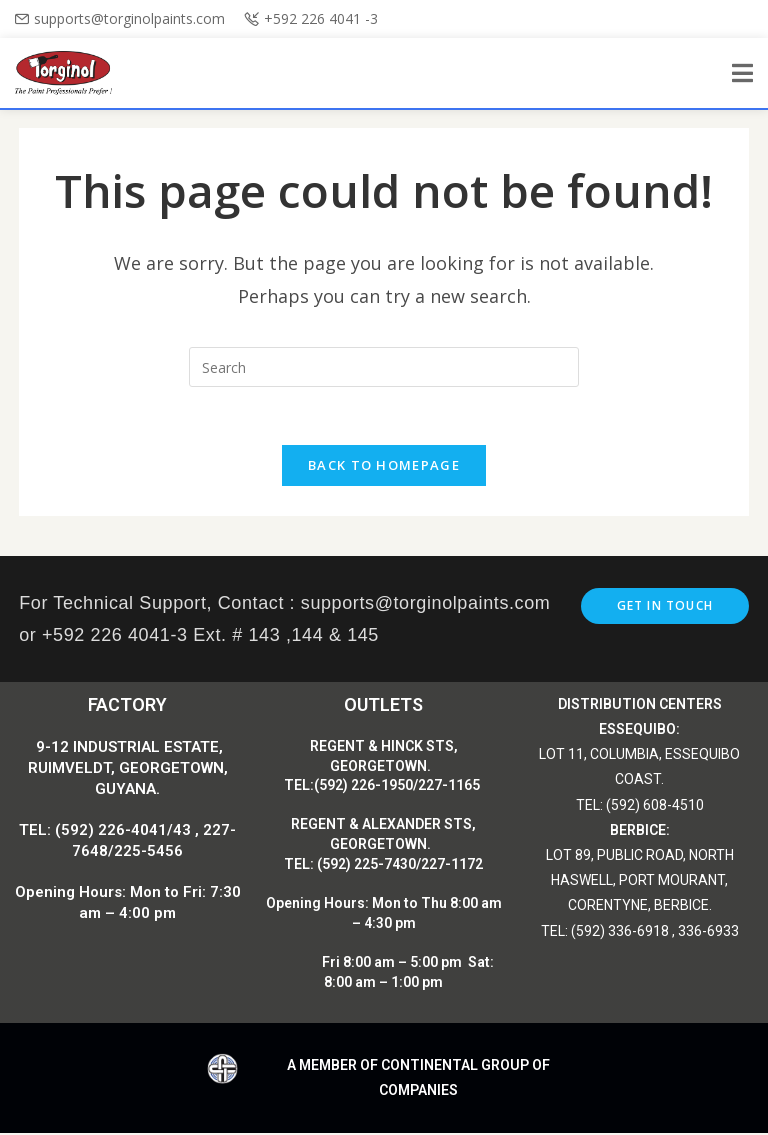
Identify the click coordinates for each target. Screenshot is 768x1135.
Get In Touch (665, 607)
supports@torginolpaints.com (129, 18)
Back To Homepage (384, 467)
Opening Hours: (319, 905)
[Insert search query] (384, 367)
